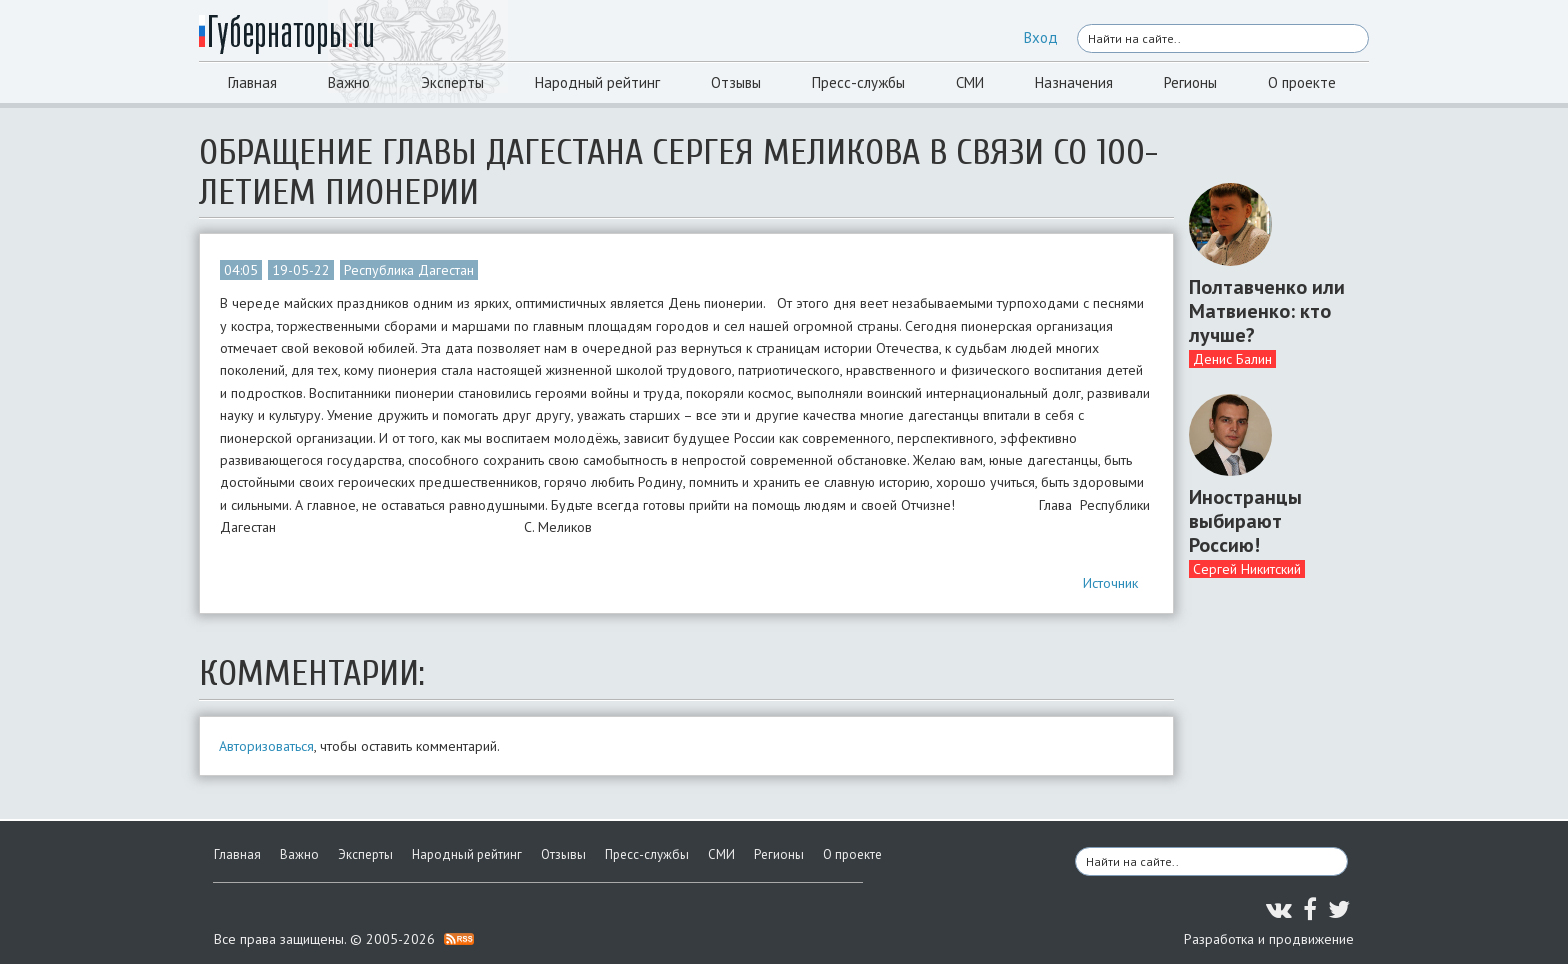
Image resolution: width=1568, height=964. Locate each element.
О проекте (1302, 82)
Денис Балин (1232, 359)
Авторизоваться (266, 746)
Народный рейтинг (597, 82)
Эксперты (452, 82)
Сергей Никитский (1247, 569)
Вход (1041, 37)
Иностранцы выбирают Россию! (1245, 521)
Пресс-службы (858, 82)
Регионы (1190, 82)
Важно (349, 82)
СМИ (970, 82)
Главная (252, 82)
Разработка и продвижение (1269, 939)
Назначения (1074, 82)
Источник (1110, 583)
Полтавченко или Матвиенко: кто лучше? (1267, 311)
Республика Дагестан (409, 270)
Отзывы (736, 82)
